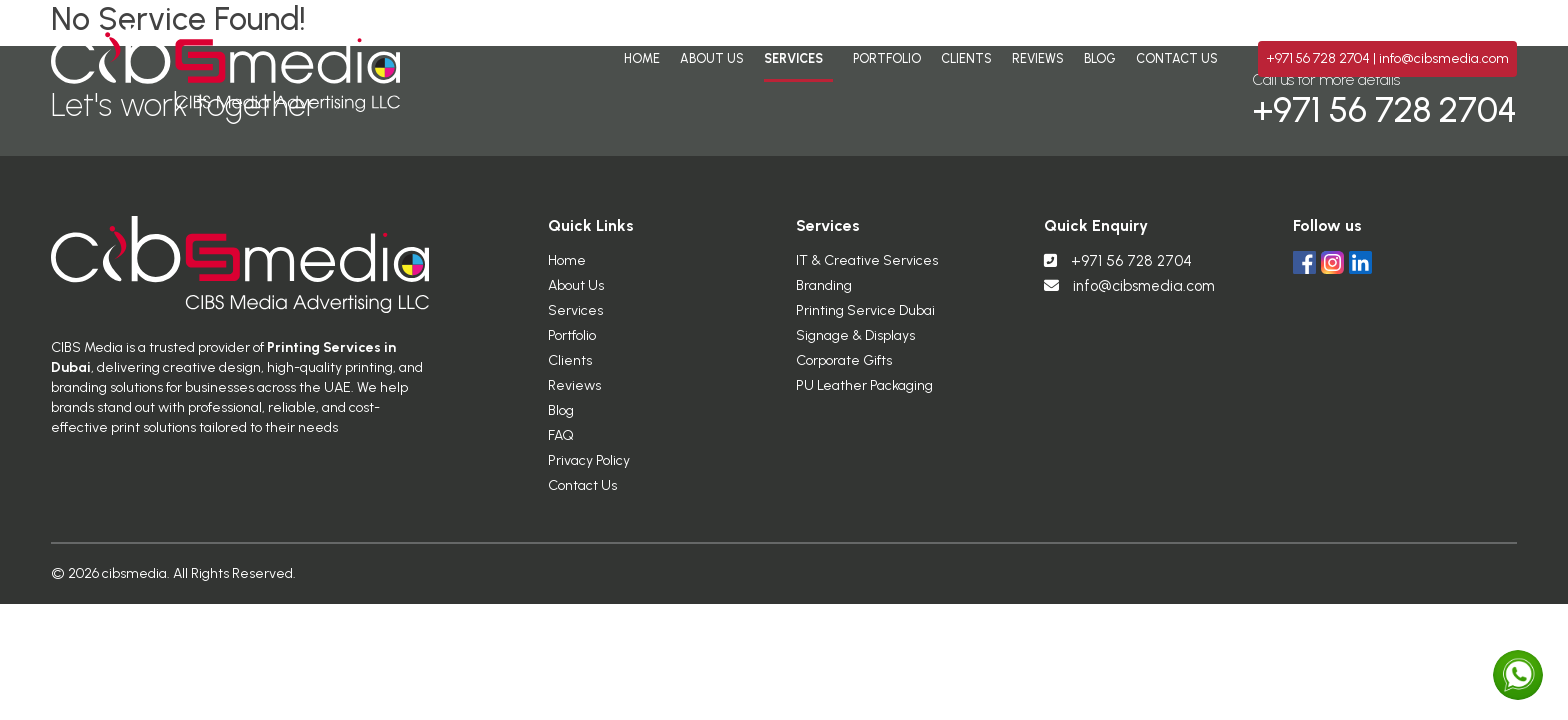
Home (642, 58)
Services (793, 58)
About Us (712, 58)
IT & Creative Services (867, 268)
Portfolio (887, 58)
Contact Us (1177, 58)
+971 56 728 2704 (1319, 58)
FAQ (561, 443)
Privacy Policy (589, 468)
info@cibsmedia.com (1444, 58)
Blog (1100, 58)
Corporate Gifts (844, 368)
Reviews (1038, 58)
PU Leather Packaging (864, 393)
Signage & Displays (855, 343)
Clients (966, 58)
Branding (824, 293)
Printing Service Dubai (865, 318)
